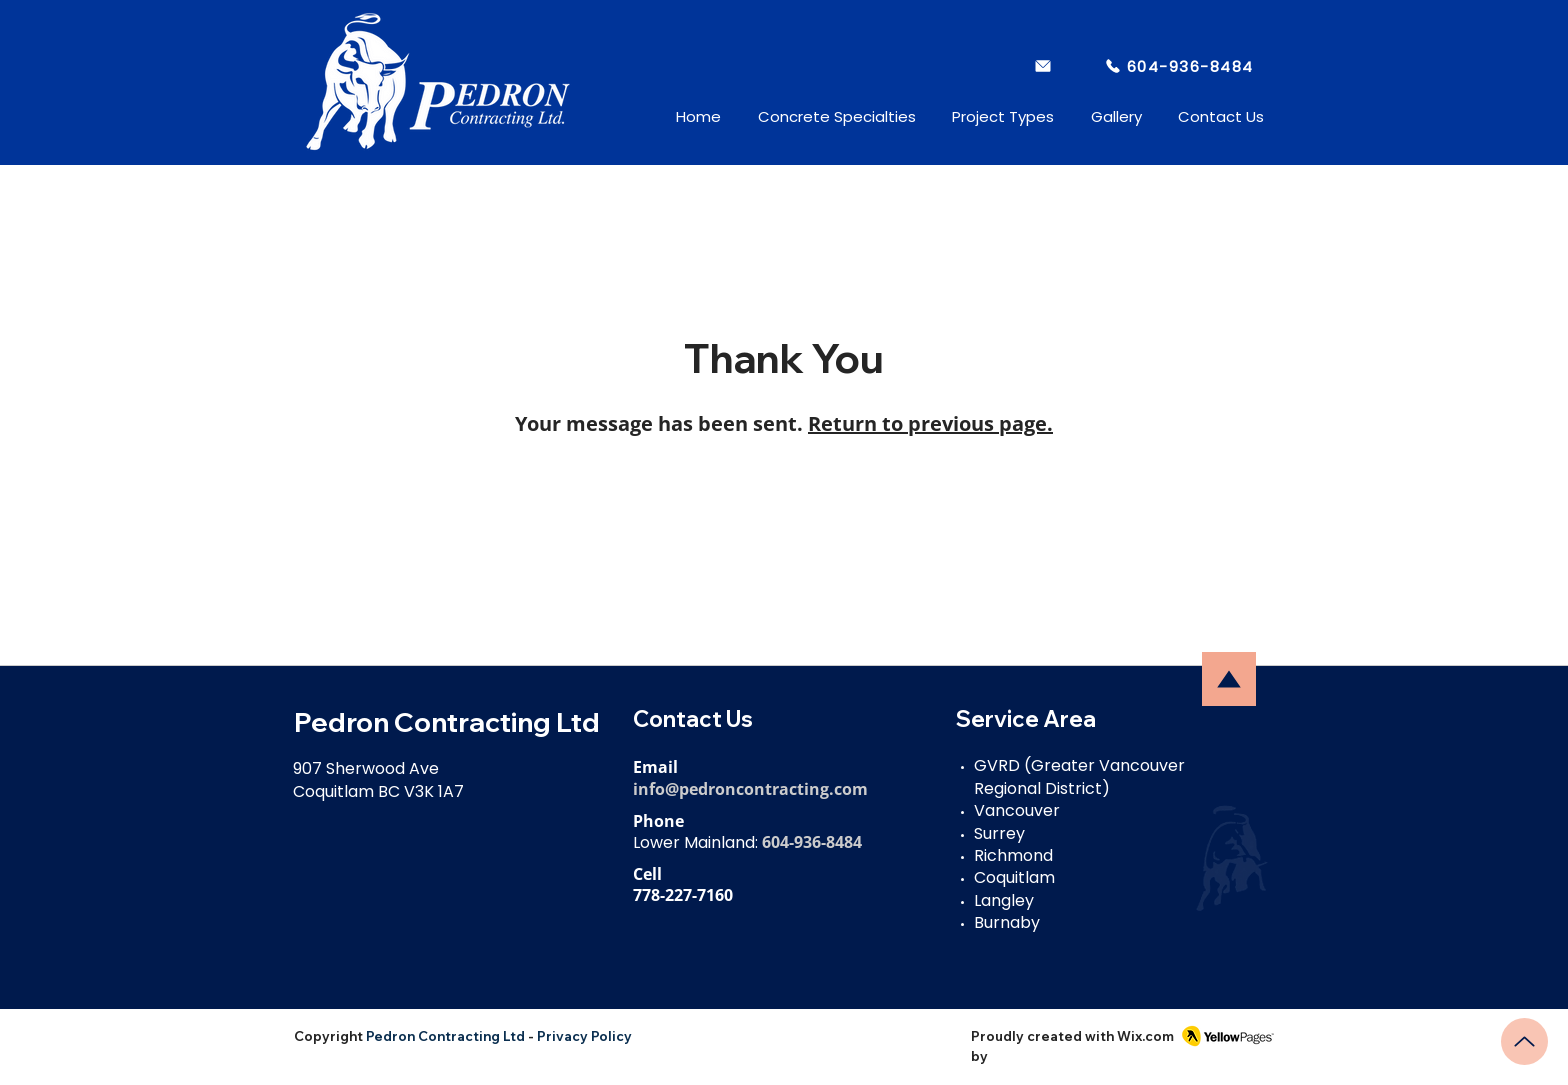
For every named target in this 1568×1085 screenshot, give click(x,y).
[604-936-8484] (1178, 66)
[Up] (1524, 1041)
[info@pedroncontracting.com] (1044, 66)
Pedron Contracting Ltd (445, 1036)
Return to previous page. (930, 423)
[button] (820, 116)
